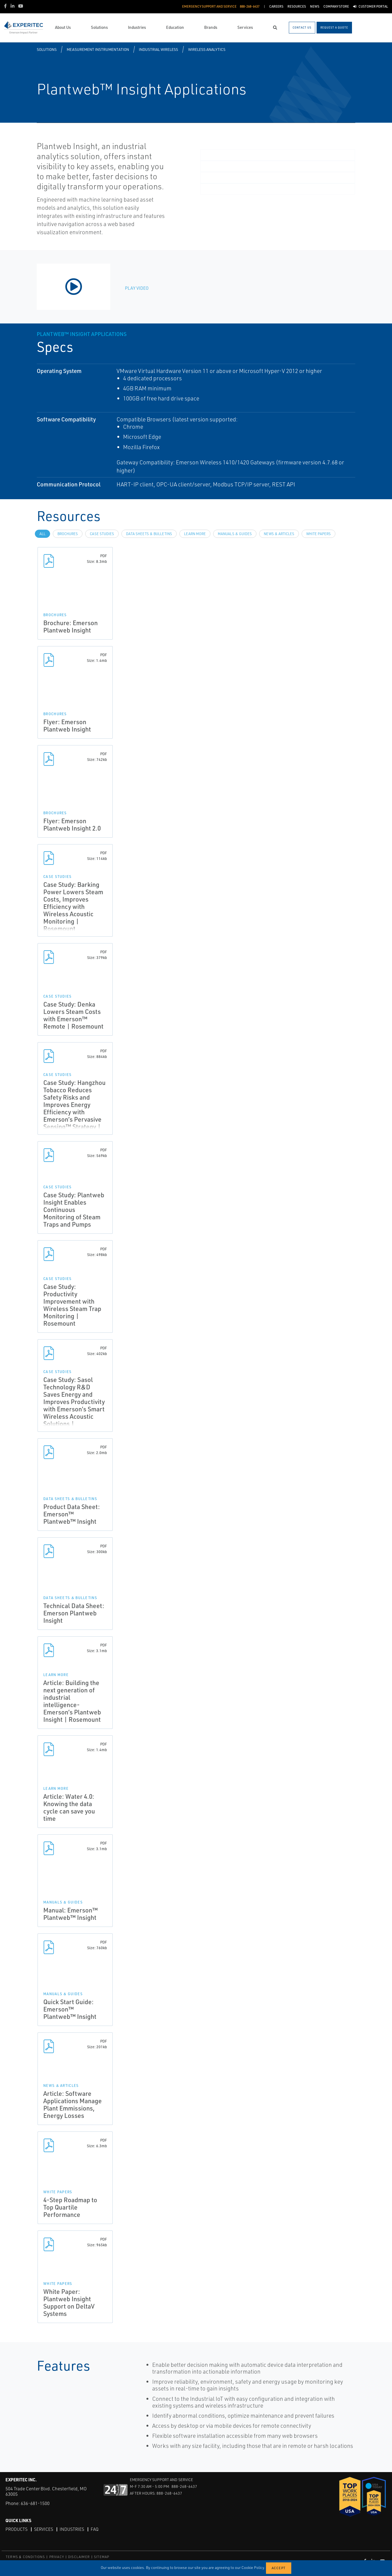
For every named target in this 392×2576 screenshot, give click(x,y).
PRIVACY (56, 2557)
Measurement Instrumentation (98, 49)
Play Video (137, 288)
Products (16, 2529)
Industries (72, 2529)
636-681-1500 (35, 2503)
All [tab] (42, 534)
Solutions (47, 49)
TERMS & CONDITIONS (25, 2557)
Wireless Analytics (206, 49)
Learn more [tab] (195, 534)
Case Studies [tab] (102, 534)
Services (43, 2529)
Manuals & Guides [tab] (235, 534)
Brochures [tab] (67, 534)
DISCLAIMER (79, 2557)
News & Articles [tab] (279, 534)
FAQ (95, 2529)
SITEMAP (101, 2557)
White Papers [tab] (318, 534)
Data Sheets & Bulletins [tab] (149, 534)
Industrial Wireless (158, 49)
